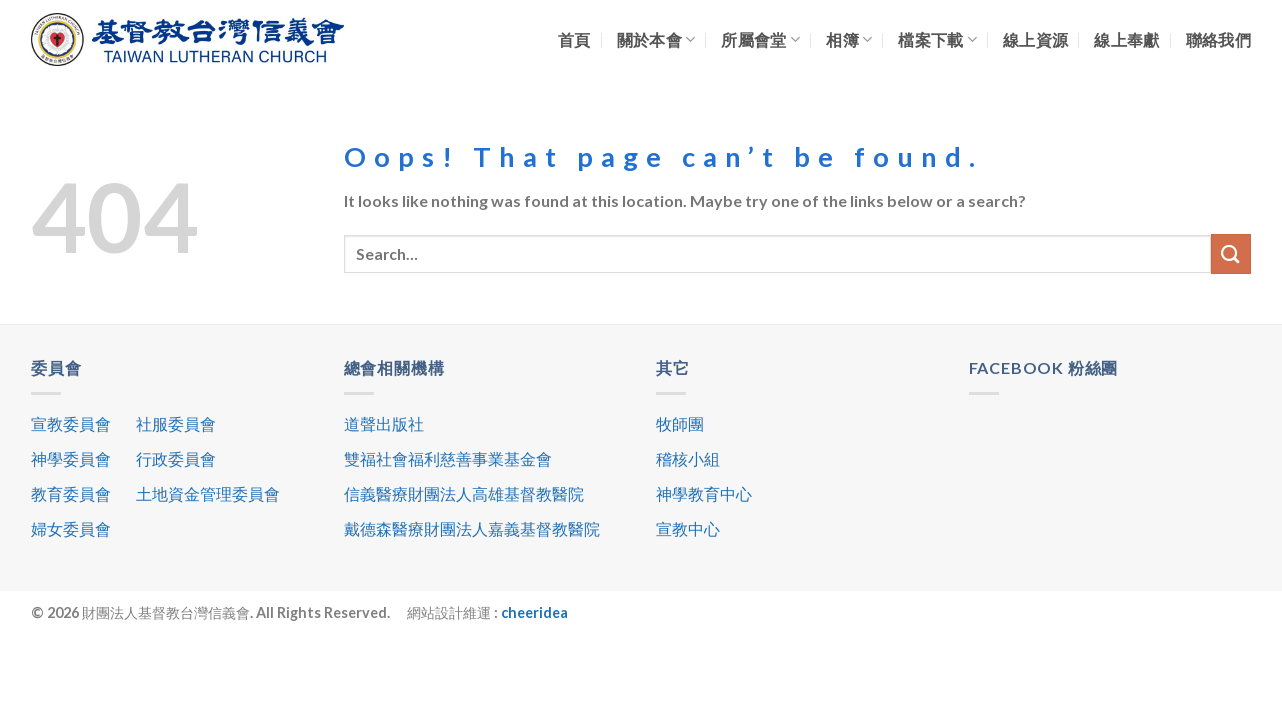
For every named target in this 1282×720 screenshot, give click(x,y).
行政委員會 (176, 458)
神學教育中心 (704, 493)
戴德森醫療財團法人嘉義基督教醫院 (472, 528)
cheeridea (534, 612)
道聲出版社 (384, 423)
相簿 (849, 40)
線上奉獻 (1126, 39)
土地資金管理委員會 (208, 493)
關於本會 (656, 40)
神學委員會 (71, 458)
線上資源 (1035, 39)
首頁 (574, 39)
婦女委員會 (71, 528)
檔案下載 (937, 40)
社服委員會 (176, 423)
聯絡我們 (1218, 39)
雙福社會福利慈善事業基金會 (448, 458)
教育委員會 (71, 493)
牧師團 (680, 423)
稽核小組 (688, 458)
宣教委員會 (71, 423)
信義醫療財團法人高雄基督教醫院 (464, 493)
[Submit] (1231, 253)
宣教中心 (688, 528)
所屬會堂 (760, 40)
